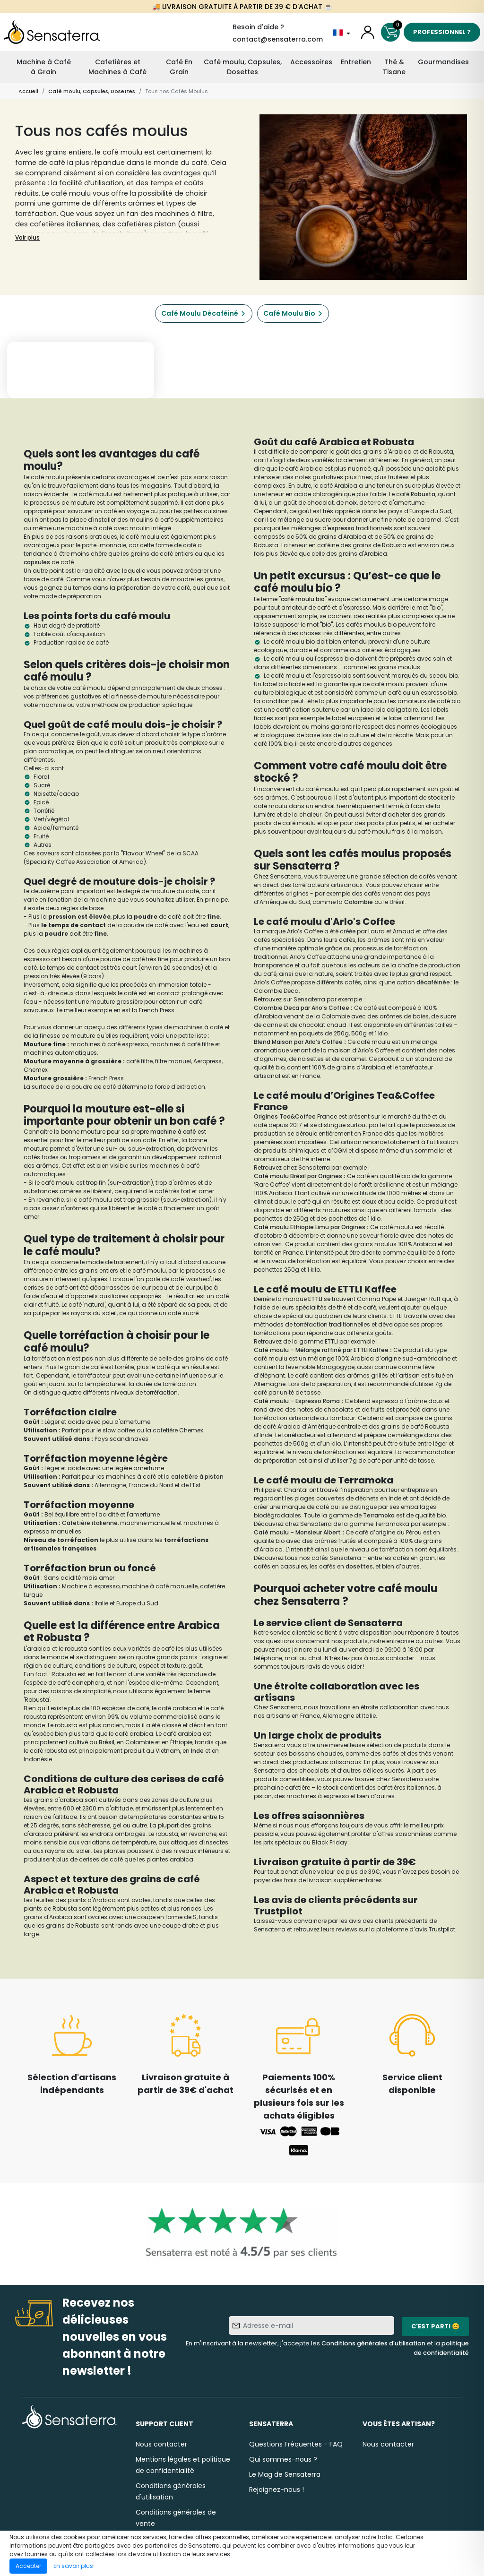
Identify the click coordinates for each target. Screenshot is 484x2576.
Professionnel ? (442, 31)
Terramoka (379, 1515)
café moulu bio (303, 599)
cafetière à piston (197, 1477)
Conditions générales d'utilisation (373, 2343)
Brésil (106, 1742)
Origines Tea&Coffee (285, 1116)
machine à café (173, 1132)
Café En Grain (179, 67)
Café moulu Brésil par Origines (298, 1176)
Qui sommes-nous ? (283, 2459)
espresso (341, 528)
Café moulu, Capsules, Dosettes (243, 67)
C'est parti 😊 (435, 2326)
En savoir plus (73, 2566)
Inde (198, 1751)
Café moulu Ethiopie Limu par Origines (309, 1227)
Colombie (359, 902)
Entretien (356, 62)
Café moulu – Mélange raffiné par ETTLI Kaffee (321, 1350)
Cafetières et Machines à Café (117, 67)
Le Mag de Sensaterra (284, 2474)
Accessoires (311, 62)
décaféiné (431, 982)
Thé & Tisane (394, 67)
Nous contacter (161, 2444)
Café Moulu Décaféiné (199, 313)
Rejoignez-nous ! (276, 2489)
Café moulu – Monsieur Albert (297, 1532)
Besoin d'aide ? (258, 27)
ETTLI (316, 1299)
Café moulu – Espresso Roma (297, 1401)
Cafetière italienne (90, 1523)
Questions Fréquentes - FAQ (296, 2444)
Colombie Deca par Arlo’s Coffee (301, 1008)
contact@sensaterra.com (278, 39)
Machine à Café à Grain (44, 67)
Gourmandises (443, 62)
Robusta (423, 494)
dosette (358, 1566)
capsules (38, 562)
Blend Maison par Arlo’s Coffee (298, 1042)
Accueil (28, 91)
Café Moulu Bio (289, 313)
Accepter (28, 2566)
